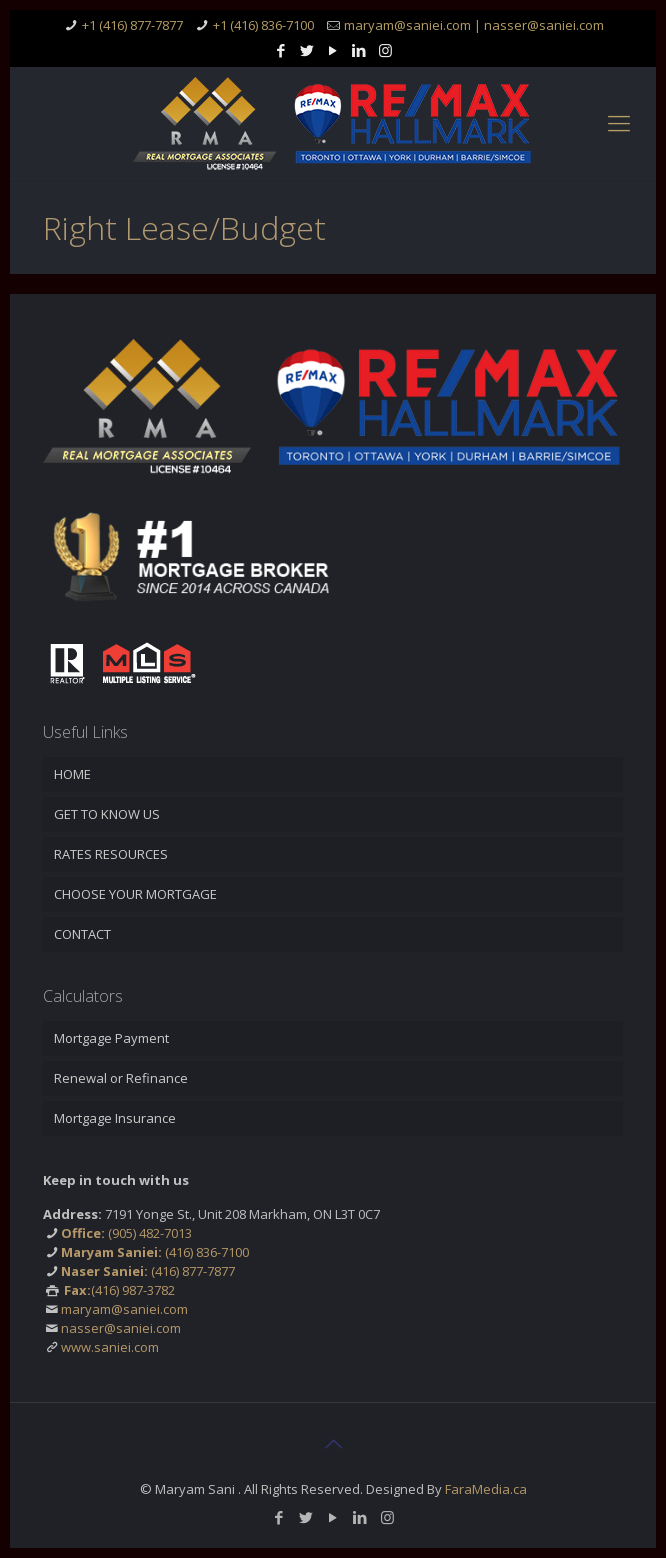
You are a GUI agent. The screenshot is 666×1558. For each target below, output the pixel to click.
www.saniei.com (110, 1347)
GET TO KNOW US (107, 814)
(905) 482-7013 (126, 1233)
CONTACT (82, 934)
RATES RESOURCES (111, 854)
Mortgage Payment (111, 1038)
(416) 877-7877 (148, 1271)
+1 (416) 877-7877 (132, 25)
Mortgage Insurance (115, 1118)
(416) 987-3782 (119, 1290)
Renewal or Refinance (121, 1078)
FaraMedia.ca (486, 1489)
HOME (72, 774)
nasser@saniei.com (121, 1328)
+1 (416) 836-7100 (263, 25)
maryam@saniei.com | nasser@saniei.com (474, 25)
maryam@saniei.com (124, 1309)
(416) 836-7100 (155, 1252)
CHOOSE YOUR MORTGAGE (135, 894)
